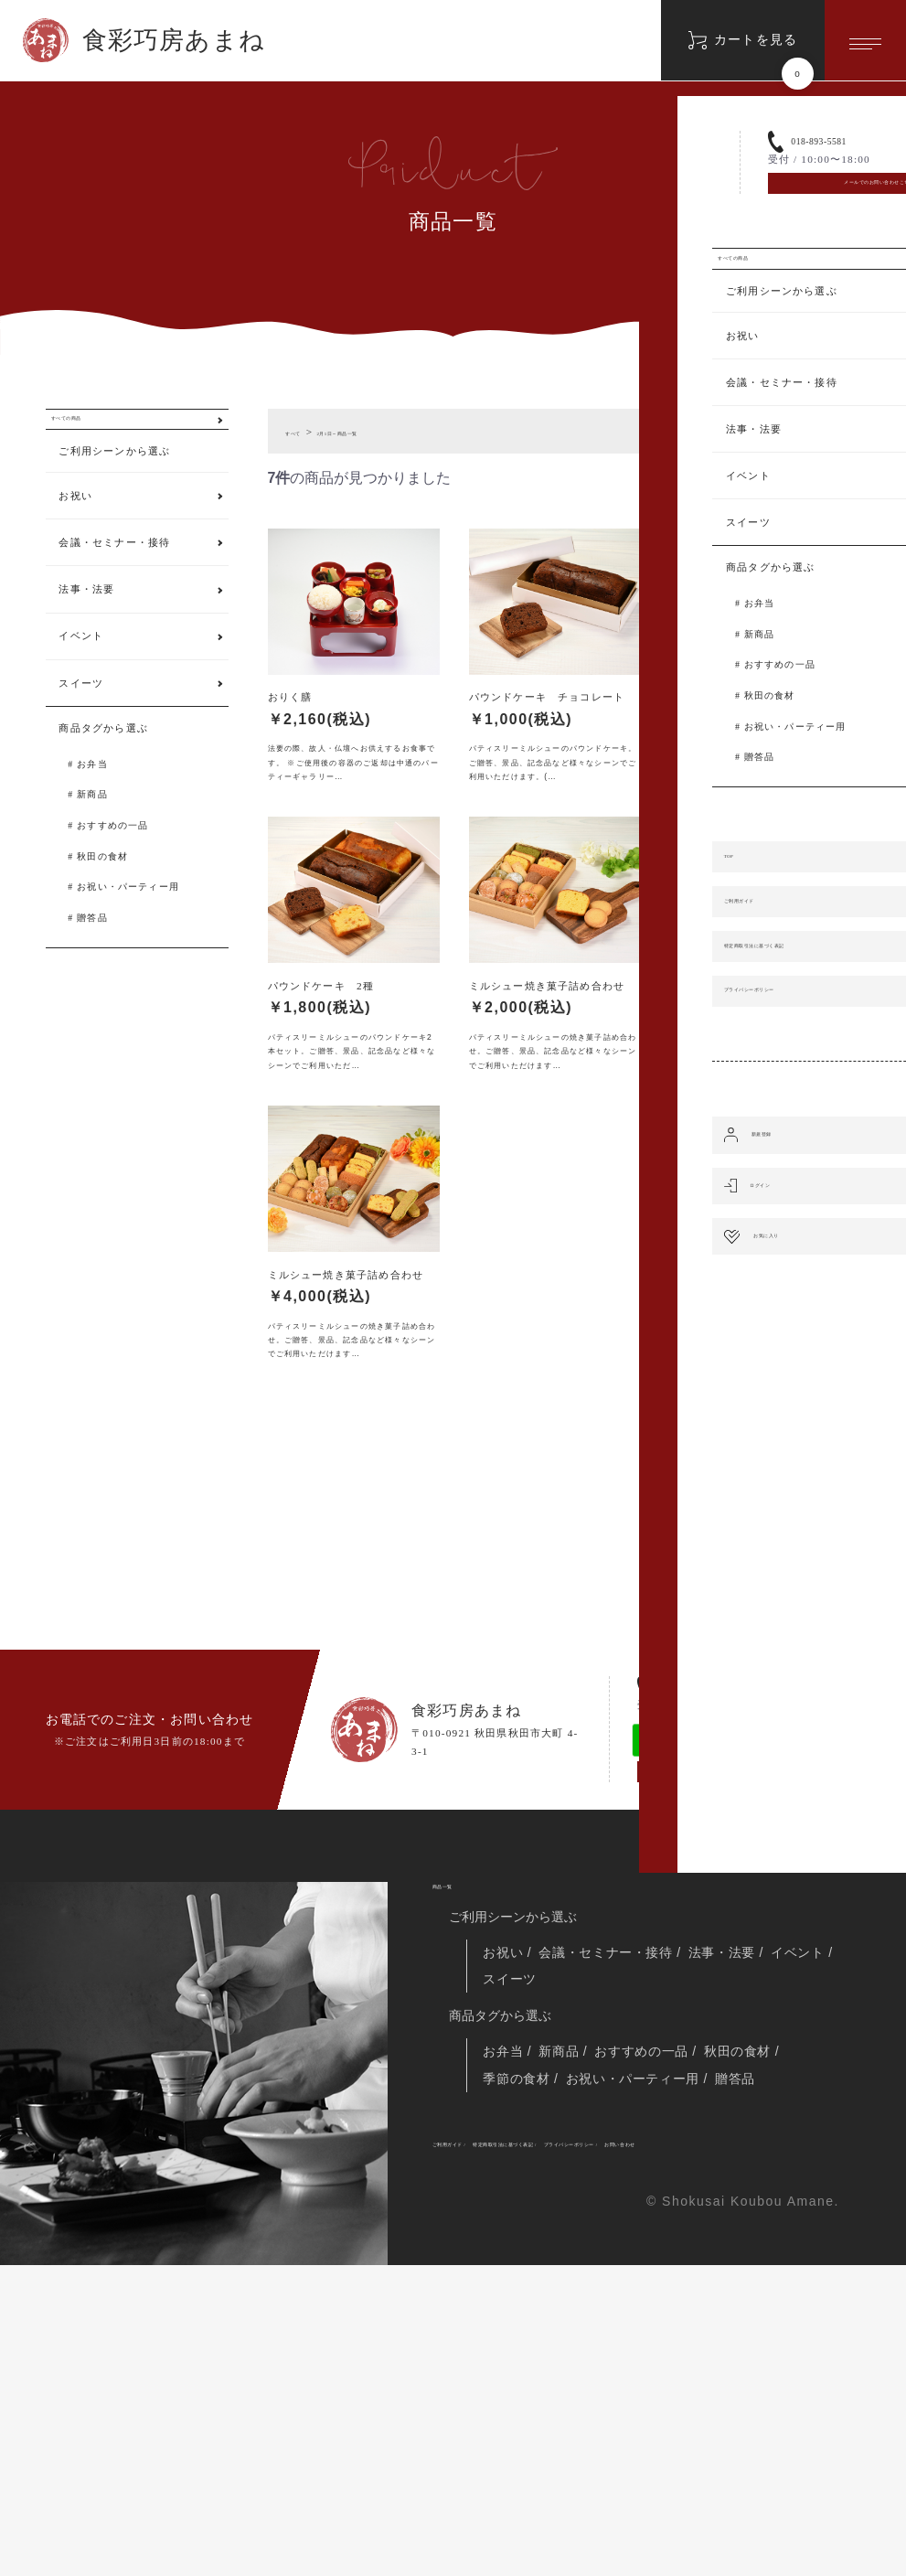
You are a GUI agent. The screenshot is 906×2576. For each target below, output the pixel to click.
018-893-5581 (714, 1888)
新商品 (92, 821)
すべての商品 (92, 432)
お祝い (75, 522)
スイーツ (81, 708)
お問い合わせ (468, 2449)
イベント (81, 662)
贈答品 (92, 944)
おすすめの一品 (112, 852)
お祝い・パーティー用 (128, 913)
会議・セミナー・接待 (114, 568)
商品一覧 (457, 2135)
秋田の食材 (102, 882)
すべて (302, 431)
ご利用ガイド (468, 2423)
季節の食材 (520, 2352)
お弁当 (92, 790)
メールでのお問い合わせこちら (723, 1998)
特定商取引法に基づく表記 (589, 2423)
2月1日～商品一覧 (380, 431)
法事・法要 (86, 615)
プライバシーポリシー (731, 2423)
